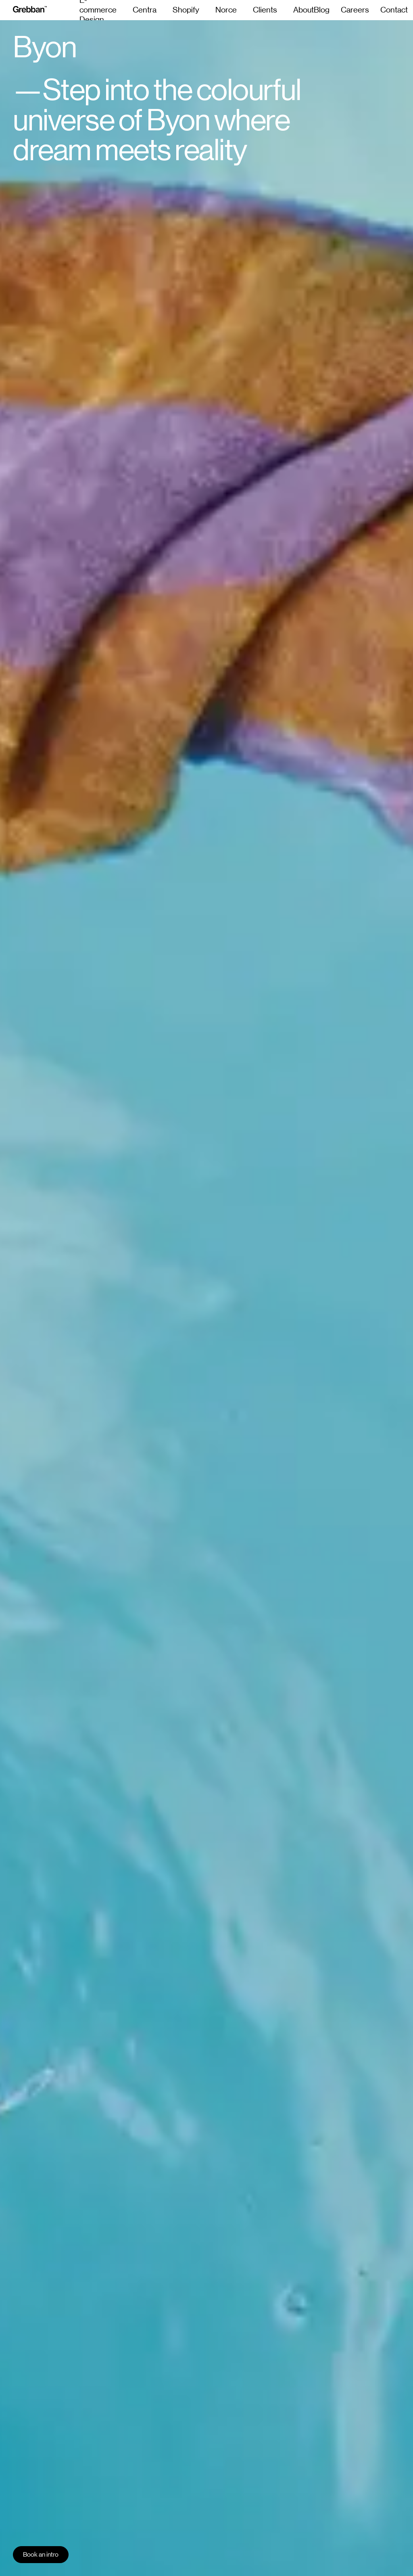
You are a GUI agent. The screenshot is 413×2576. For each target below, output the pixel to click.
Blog (322, 10)
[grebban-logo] (30, 10)
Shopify (186, 10)
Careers (355, 10)
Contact (394, 10)
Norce (226, 10)
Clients (265, 10)
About (303, 10)
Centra (144, 10)
